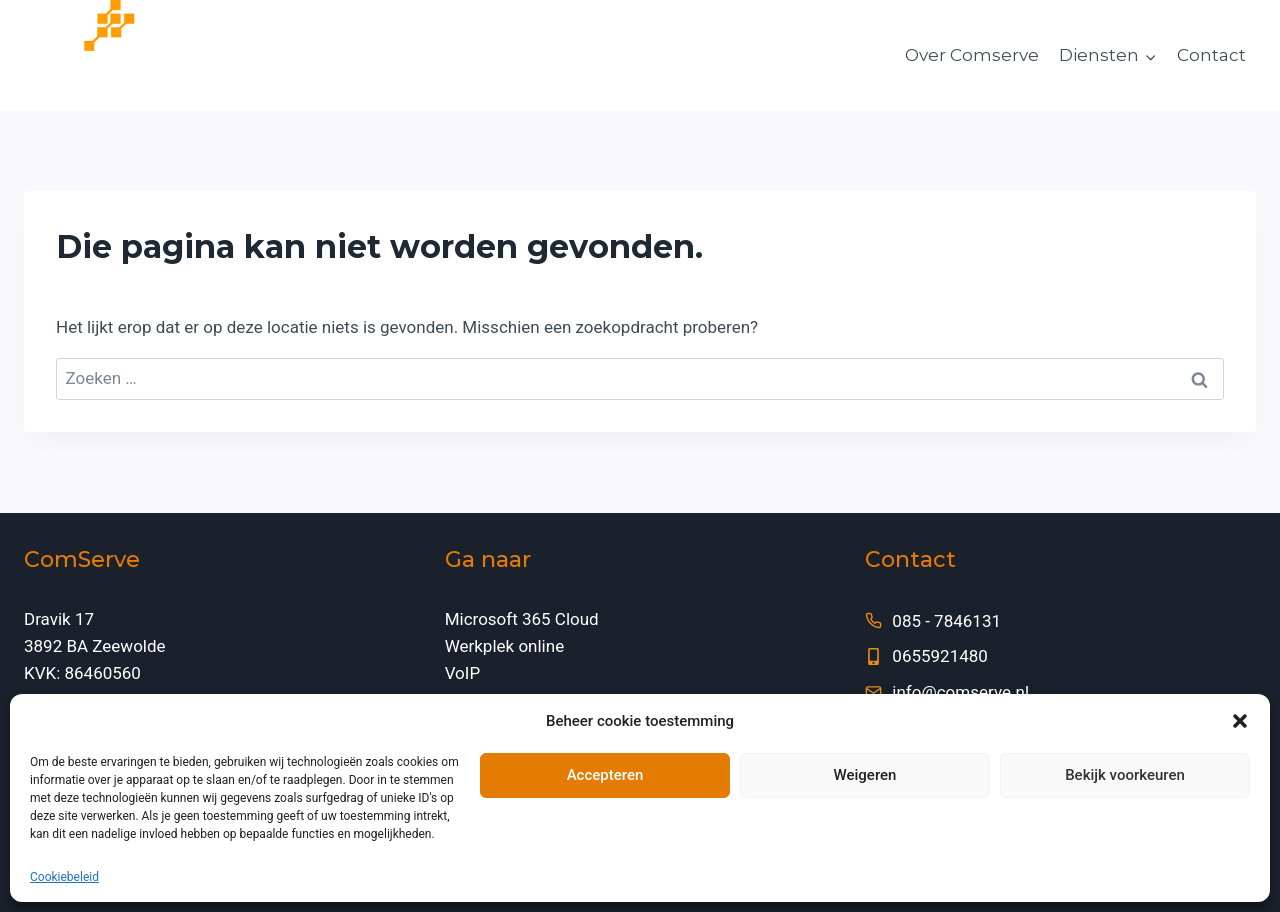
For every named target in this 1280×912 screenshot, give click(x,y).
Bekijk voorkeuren (1125, 775)
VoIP (463, 673)
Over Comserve (972, 55)
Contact (1211, 55)
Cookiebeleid (64, 877)
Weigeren (865, 775)
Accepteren (605, 775)
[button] (1240, 721)
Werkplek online (505, 646)
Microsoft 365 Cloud (522, 619)
